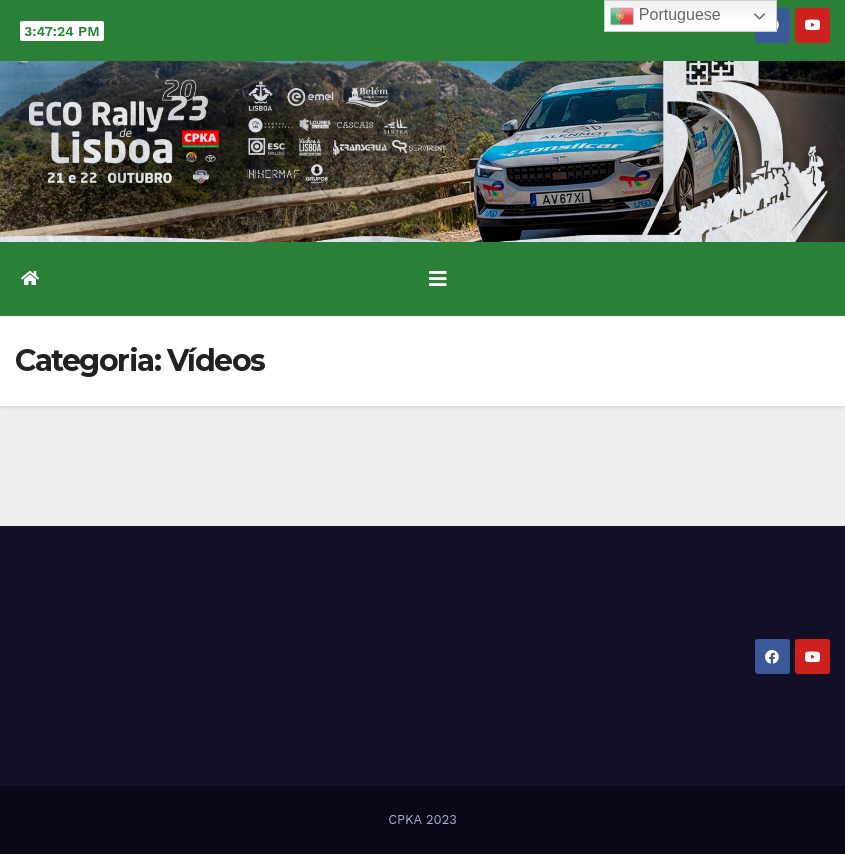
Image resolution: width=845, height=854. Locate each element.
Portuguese (665, 16)
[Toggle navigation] (438, 279)
